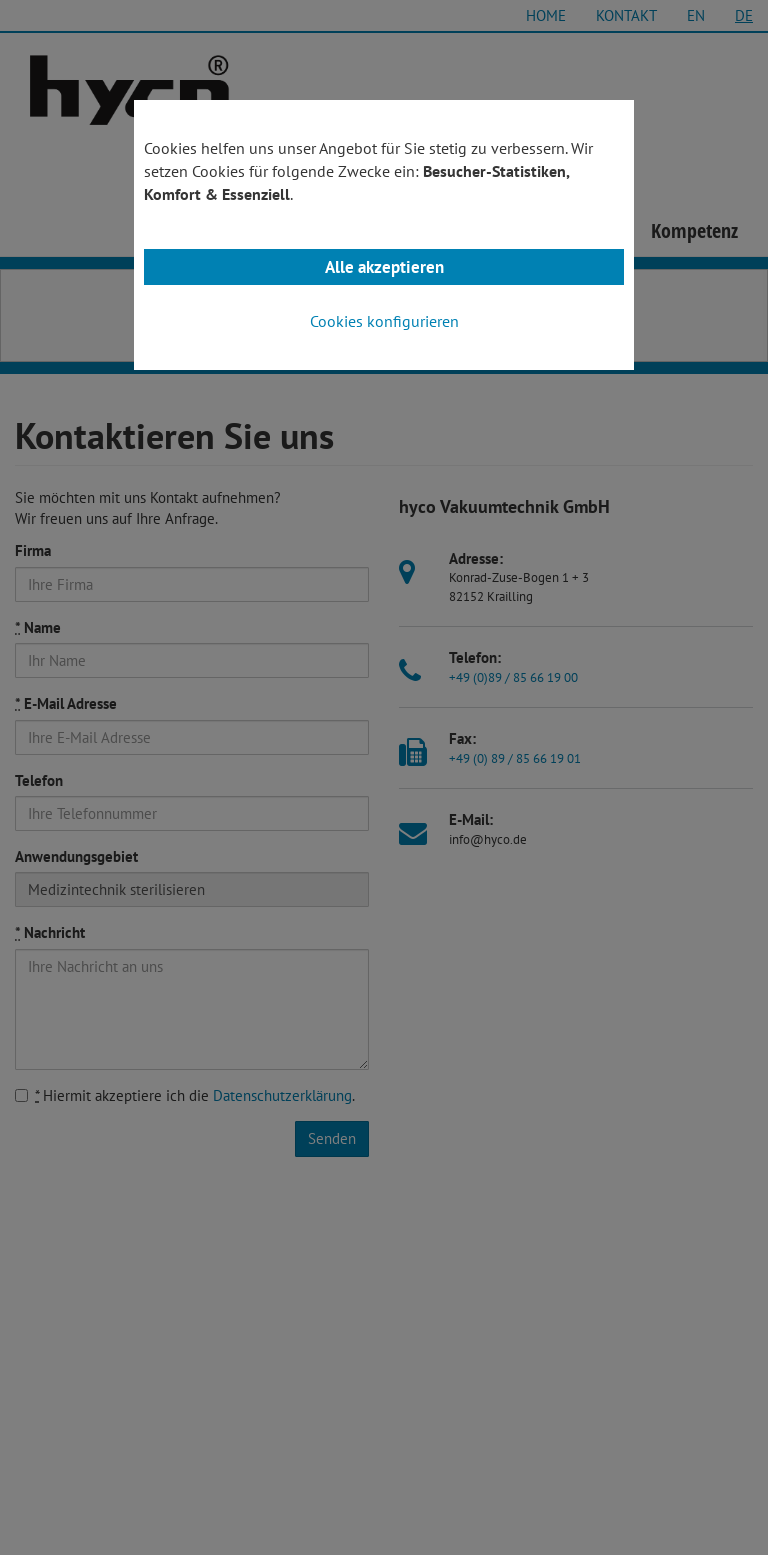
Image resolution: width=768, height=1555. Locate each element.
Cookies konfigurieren (384, 321)
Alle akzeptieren (384, 267)
